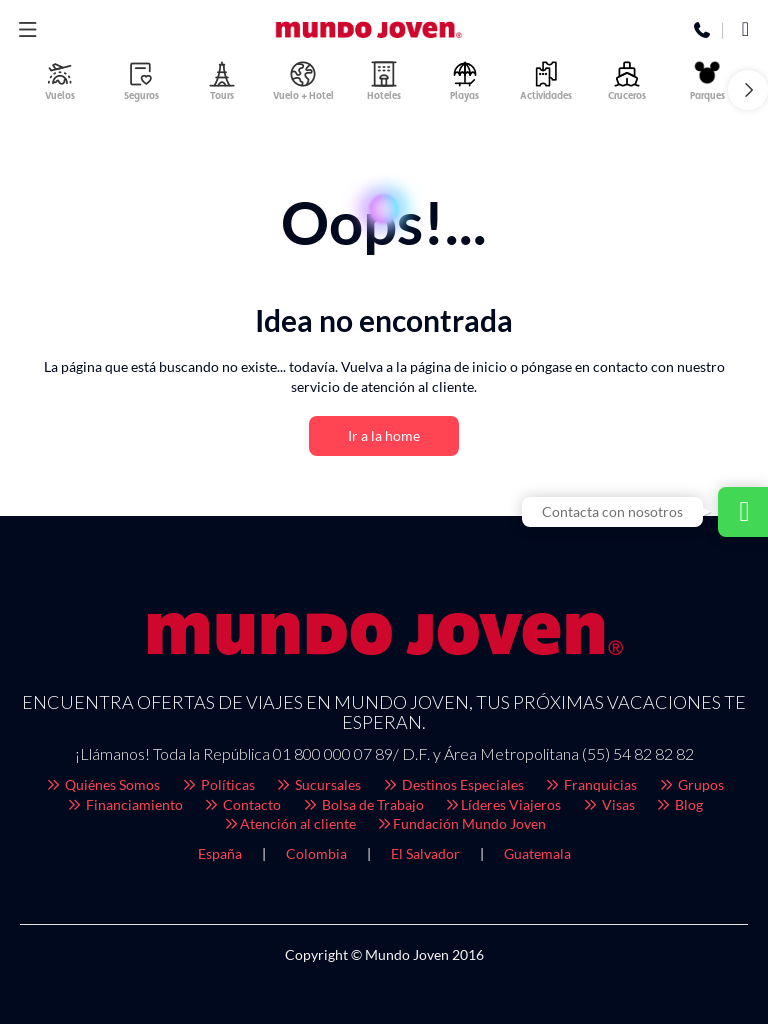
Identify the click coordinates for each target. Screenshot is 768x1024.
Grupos (690, 784)
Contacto (242, 804)
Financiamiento (124, 804)
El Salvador (425, 853)
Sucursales (318, 784)
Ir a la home (384, 435)
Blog (679, 804)
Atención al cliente (289, 823)
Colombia (316, 853)
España (220, 853)
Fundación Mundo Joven (461, 823)
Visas (608, 804)
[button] (748, 90)
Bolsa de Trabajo (362, 804)
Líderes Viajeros (503, 804)
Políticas (217, 784)
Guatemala (537, 853)
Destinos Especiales (452, 784)
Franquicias (591, 784)
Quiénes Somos (103, 784)
